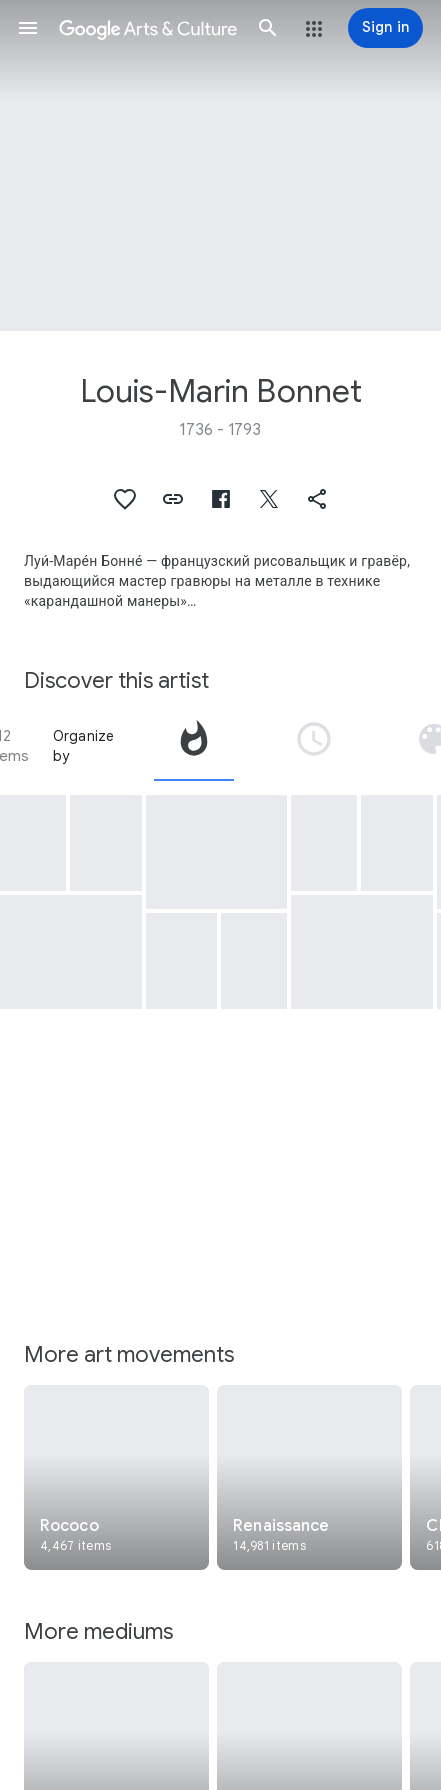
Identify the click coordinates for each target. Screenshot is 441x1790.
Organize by (84, 746)
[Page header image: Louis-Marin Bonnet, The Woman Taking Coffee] (220, 165)
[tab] (194, 746)
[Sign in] (385, 28)
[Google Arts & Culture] (148, 28)
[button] (28, 28)
